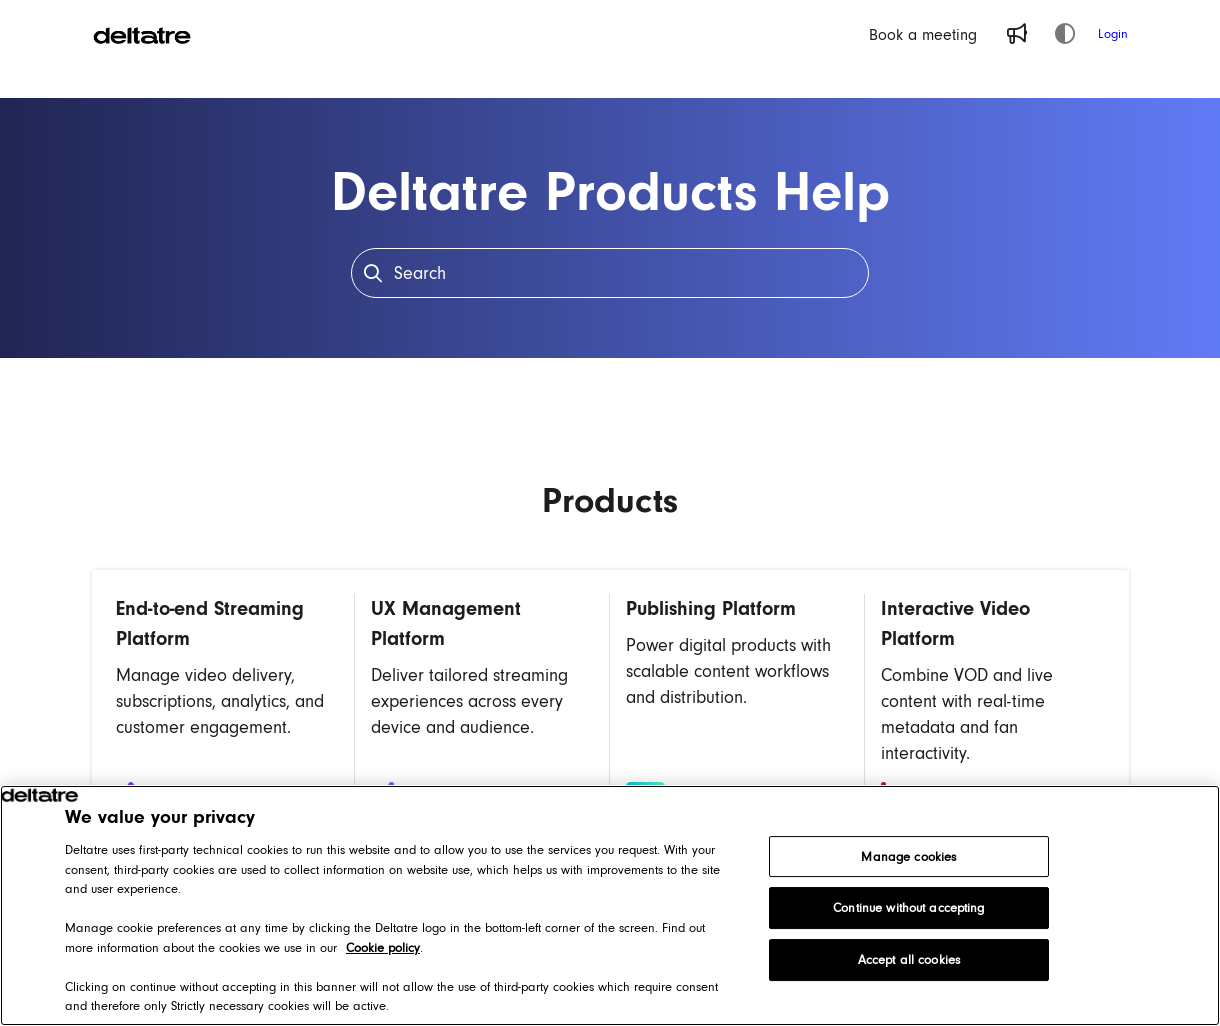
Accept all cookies (909, 959)
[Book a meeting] (923, 34)
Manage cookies (908, 856)
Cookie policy (383, 947)
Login (1113, 33)
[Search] (610, 273)
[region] (610, 905)
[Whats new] (1017, 34)
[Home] (142, 34)
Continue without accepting (908, 907)
